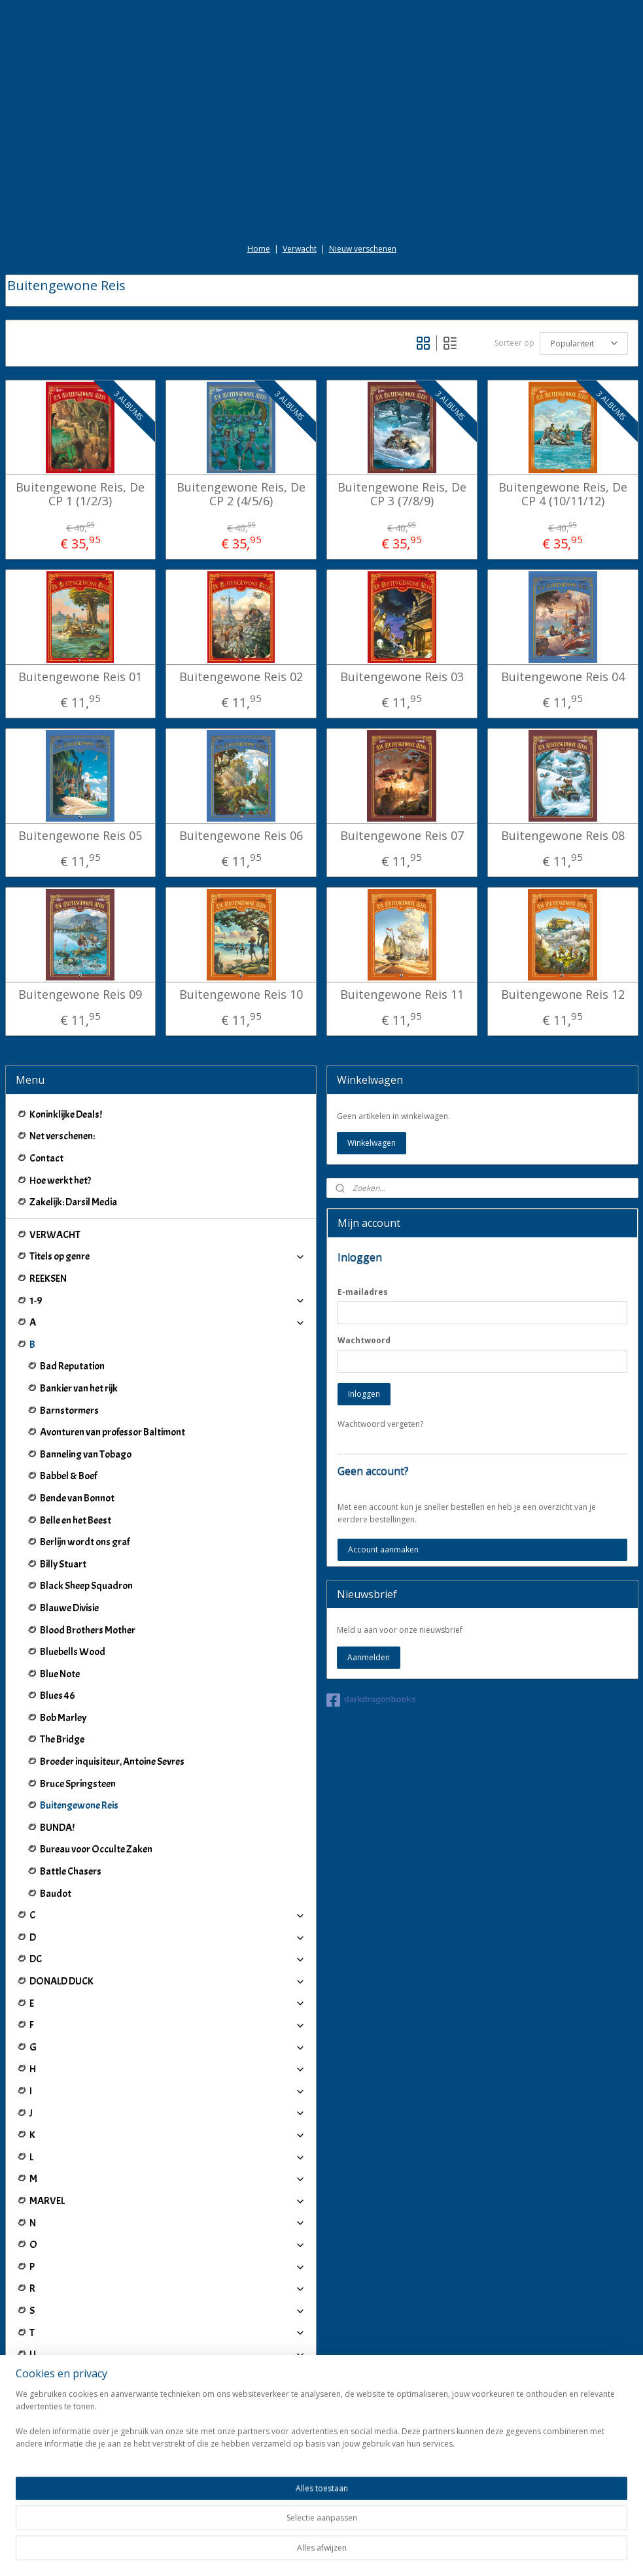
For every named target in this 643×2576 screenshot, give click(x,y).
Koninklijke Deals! (65, 1114)
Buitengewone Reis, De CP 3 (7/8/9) (402, 494)
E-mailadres (363, 1291)
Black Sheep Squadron (86, 1585)
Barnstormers (69, 1410)
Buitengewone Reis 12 (563, 995)
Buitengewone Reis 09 (80, 995)
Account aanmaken (383, 1549)
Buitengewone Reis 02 (241, 677)
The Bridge (62, 1739)
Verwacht (300, 248)
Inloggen (364, 1393)
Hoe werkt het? (60, 1180)
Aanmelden (368, 1657)
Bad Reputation (72, 1366)
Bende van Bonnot (77, 1498)
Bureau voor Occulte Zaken (96, 1849)
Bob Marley (63, 1717)
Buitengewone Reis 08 (563, 836)
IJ (167, 2442)
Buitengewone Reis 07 (402, 836)
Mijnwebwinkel (472, 2552)
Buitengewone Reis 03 (402, 677)
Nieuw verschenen (362, 248)
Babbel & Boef (68, 1475)
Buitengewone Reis (79, 1805)
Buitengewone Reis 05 (80, 836)
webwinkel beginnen (358, 2552)
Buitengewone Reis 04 (563, 677)
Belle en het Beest (75, 1520)
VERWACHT (54, 1234)
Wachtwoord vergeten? (380, 1424)
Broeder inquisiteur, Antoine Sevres (112, 1761)
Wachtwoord (364, 1340)
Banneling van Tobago (85, 1454)
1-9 (167, 1300)
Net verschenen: (62, 1136)
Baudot (55, 1893)
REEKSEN (48, 1278)
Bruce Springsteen (78, 1783)
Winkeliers (167, 2496)
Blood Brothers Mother (87, 1630)
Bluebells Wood (72, 1651)
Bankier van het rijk (79, 1388)
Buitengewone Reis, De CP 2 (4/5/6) (241, 494)
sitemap (281, 2552)
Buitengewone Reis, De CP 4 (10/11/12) (562, 494)
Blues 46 (57, 1695)
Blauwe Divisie (69, 1607)
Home (258, 248)
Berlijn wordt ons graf (85, 1541)
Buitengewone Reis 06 (241, 836)
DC (167, 1958)
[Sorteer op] (583, 343)
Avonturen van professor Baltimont (112, 1432)
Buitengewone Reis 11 (402, 995)
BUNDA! (57, 1827)
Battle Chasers (70, 1871)
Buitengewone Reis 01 (80, 677)
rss (308, 2552)
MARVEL (167, 2200)
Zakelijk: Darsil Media (73, 1202)
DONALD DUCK (167, 1981)
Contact (46, 1158)
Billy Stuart (63, 1564)
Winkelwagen (371, 1142)
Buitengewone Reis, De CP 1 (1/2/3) (80, 494)
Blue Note (60, 1674)
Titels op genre (167, 1256)
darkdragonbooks (371, 1700)
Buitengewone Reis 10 (241, 995)
